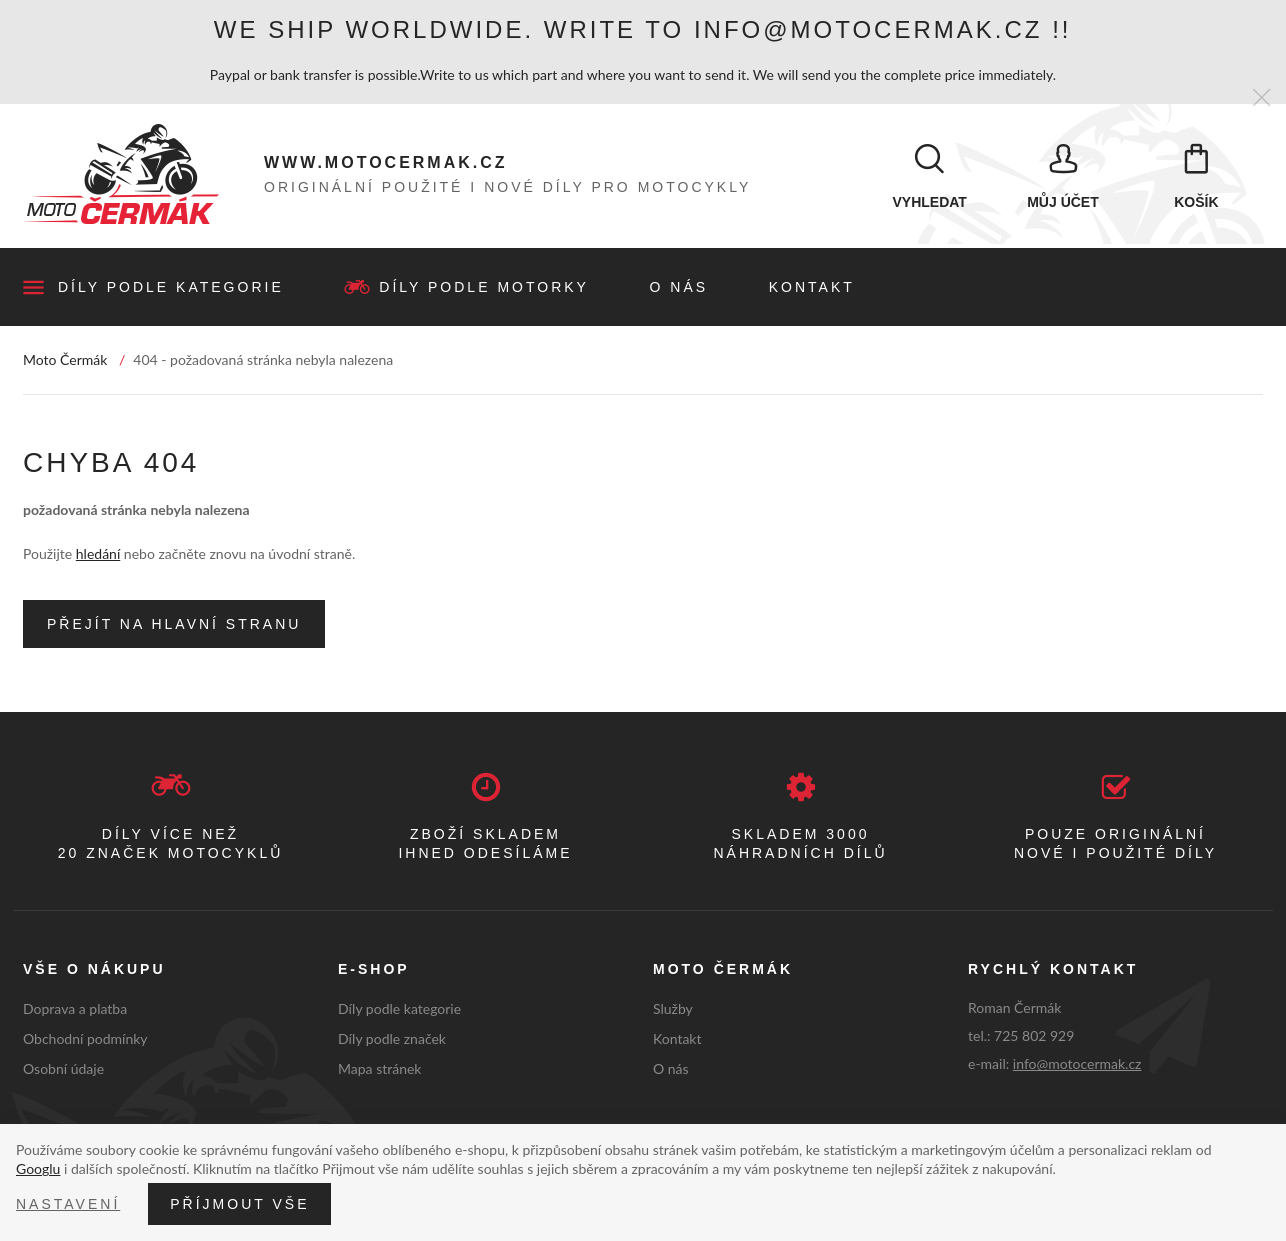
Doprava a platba (75, 1010)
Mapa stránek (379, 1069)
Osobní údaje (63, 1069)
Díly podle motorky (484, 288)
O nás (679, 288)
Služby (673, 1010)
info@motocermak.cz (1077, 1065)
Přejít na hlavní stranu (174, 625)
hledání (98, 554)
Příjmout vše (239, 1204)
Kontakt (812, 288)
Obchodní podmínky (85, 1039)
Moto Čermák (65, 360)
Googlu (38, 1168)
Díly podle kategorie (171, 288)
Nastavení (68, 1204)
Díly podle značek (392, 1039)
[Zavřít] (1261, 98)
